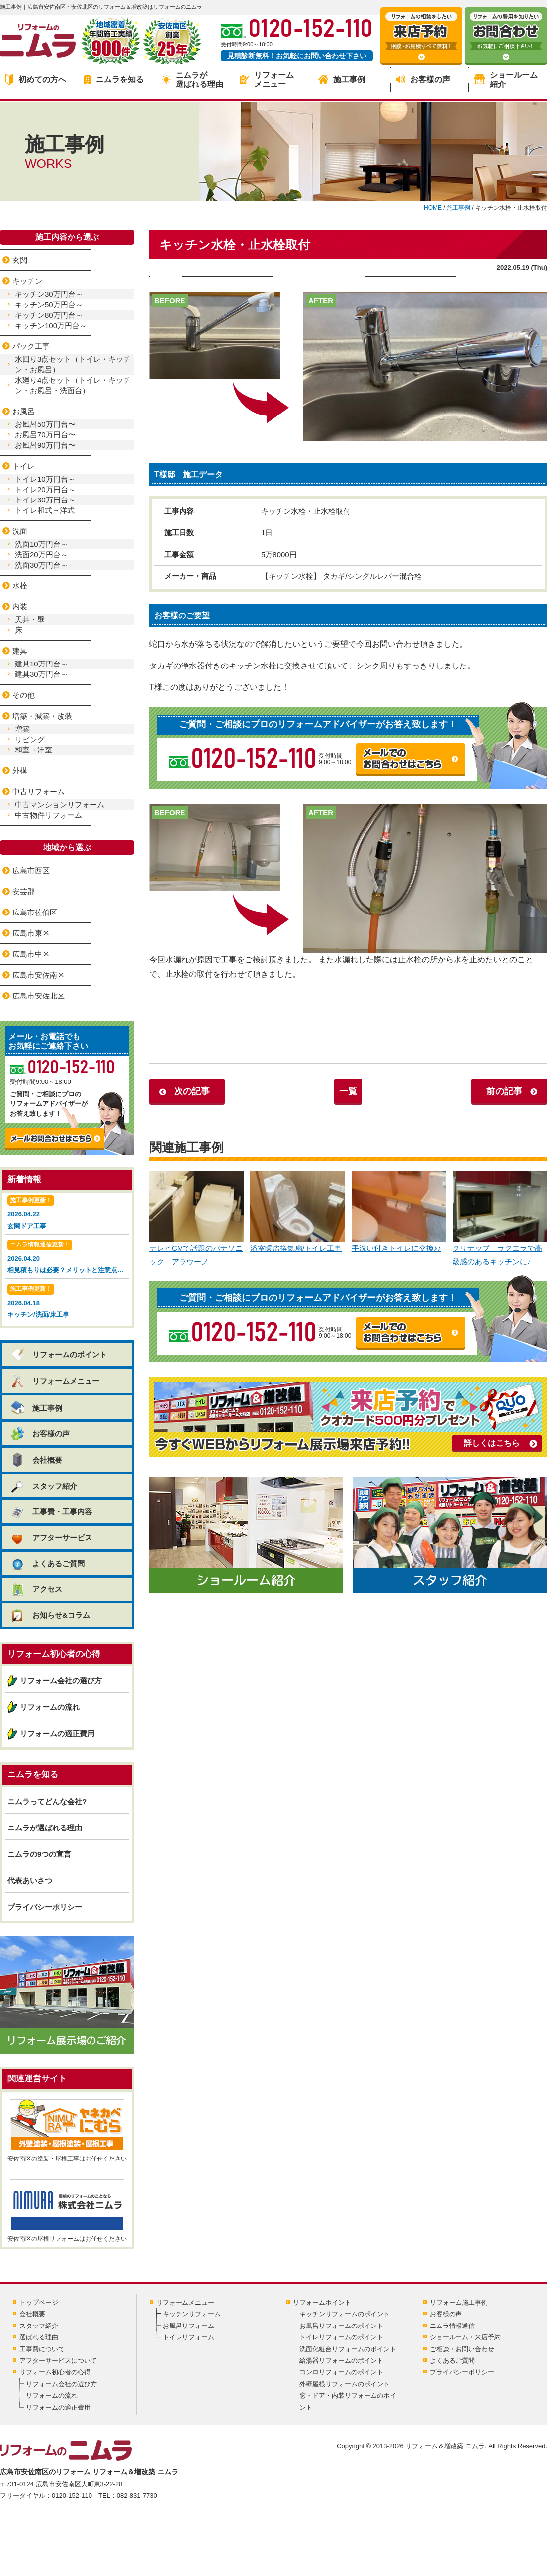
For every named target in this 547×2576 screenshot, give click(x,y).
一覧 (348, 1091)
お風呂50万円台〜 (45, 424)
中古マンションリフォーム (59, 804)
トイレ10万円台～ (45, 479)
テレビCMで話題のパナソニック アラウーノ (196, 1218)
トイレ (23, 466)
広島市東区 (31, 933)
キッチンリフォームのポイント (344, 2314)
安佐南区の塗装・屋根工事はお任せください (67, 2130)
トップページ (38, 2302)
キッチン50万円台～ (49, 304)
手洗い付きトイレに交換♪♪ (399, 1212)
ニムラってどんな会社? (47, 1801)
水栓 (19, 586)
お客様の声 (423, 79)
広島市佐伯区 (34, 912)
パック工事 (31, 346)
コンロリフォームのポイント (341, 2372)
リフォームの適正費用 (57, 1733)
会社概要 (36, 1460)
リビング (30, 739)
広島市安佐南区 (38, 975)
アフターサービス (51, 1537)
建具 (19, 651)
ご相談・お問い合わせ (462, 2349)
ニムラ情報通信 (452, 2325)
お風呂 (23, 411)
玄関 (19, 260)
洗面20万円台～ (41, 554)
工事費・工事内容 (51, 1511)
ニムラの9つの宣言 (39, 1854)
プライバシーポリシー (44, 1907)
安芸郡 (23, 891)
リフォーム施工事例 (459, 2302)
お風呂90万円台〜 (45, 445)
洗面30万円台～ (41, 565)
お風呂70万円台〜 (45, 434)
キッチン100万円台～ (51, 325)
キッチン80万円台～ (49, 315)
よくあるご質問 (47, 1563)
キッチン (27, 281)
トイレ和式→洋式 (45, 510)
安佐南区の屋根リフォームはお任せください (67, 2210)
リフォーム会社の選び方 (61, 1680)
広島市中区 (31, 954)
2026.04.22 (67, 1213)
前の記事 (504, 1091)
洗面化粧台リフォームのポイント (347, 2349)
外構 (19, 770)
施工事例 (341, 79)
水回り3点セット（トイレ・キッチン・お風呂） (73, 364)
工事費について (42, 2349)
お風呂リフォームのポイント (341, 2325)
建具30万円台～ (41, 674)
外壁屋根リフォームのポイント (344, 2384)
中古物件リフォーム (48, 815)
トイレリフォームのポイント (341, 2337)
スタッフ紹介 (43, 1486)
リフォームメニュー (267, 79)
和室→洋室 (33, 750)
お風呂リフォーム (188, 2325)
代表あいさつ (29, 1880)
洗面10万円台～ (41, 544)
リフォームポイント (322, 2302)
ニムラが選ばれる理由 (192, 79)
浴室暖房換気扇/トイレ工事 (297, 1212)
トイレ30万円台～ (45, 500)
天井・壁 (30, 619)
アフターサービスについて (58, 2360)
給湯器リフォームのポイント (341, 2360)
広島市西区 (31, 870)
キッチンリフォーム (192, 2314)
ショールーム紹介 (506, 79)
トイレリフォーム (188, 2337)
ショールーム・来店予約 (465, 2337)
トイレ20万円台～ (45, 489)
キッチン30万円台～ (49, 294)
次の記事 (192, 1091)
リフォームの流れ (50, 1707)
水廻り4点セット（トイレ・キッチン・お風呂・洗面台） (73, 385)
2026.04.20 (68, 1258)
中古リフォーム (38, 791)
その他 (23, 695)
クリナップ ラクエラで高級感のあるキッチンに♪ (500, 1218)
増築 (22, 729)
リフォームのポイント (58, 1354)
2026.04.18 (67, 1302)
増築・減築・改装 (42, 716)
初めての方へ (35, 79)
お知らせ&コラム (50, 1615)
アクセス (36, 1589)
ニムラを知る (114, 79)
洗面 (19, 531)
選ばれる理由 (38, 2337)
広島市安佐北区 (38, 996)
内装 (19, 606)
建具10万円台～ (41, 664)
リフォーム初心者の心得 (55, 2372)
